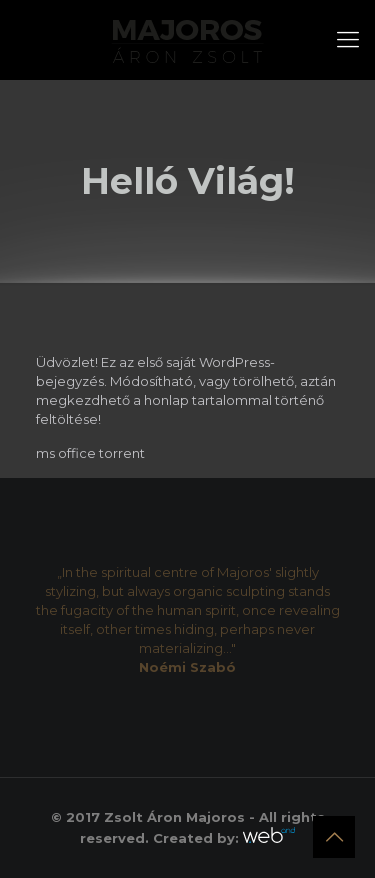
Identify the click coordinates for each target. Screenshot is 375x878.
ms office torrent (90, 453)
